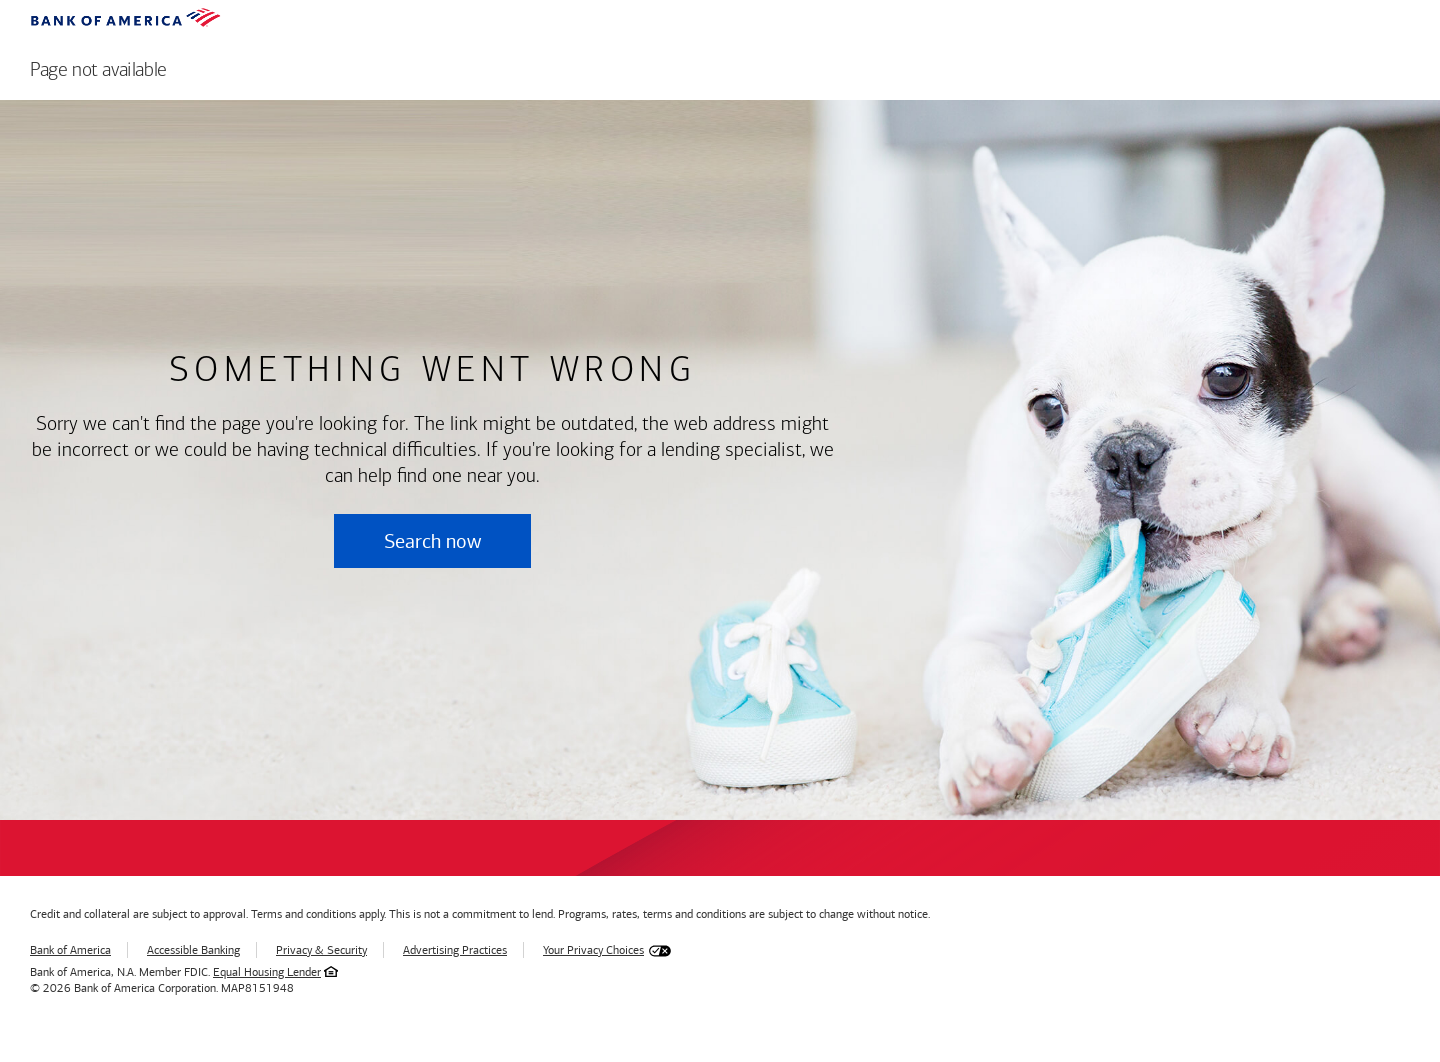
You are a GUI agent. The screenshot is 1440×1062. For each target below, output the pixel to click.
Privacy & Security (321, 950)
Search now (432, 541)
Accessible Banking (193, 950)
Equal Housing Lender (267, 972)
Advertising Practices (455, 950)
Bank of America (70, 950)
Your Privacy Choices (593, 950)
